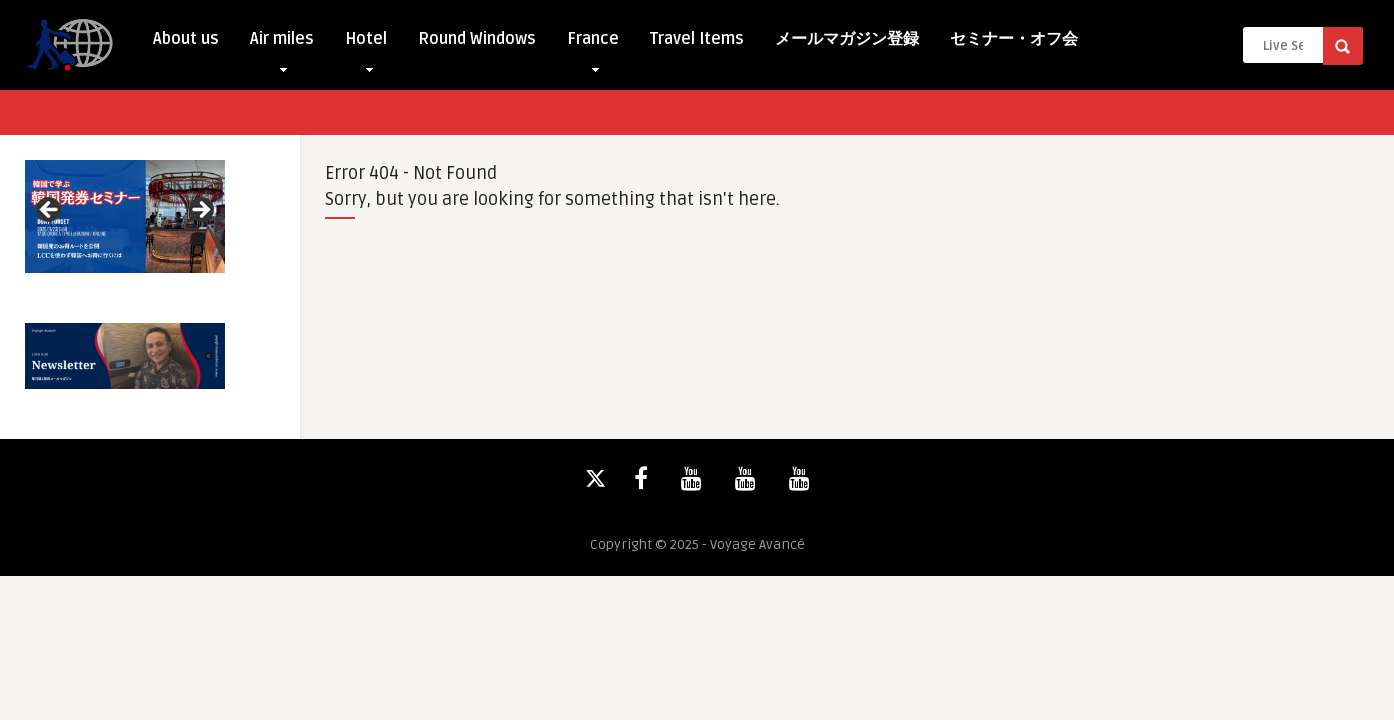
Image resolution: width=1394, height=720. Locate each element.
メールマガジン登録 (847, 39)
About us (186, 39)
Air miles (282, 43)
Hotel (366, 43)
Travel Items (697, 39)
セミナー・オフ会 (1014, 39)
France (593, 43)
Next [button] (200, 211)
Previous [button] (50, 211)
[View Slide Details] (125, 216)
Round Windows (477, 39)
